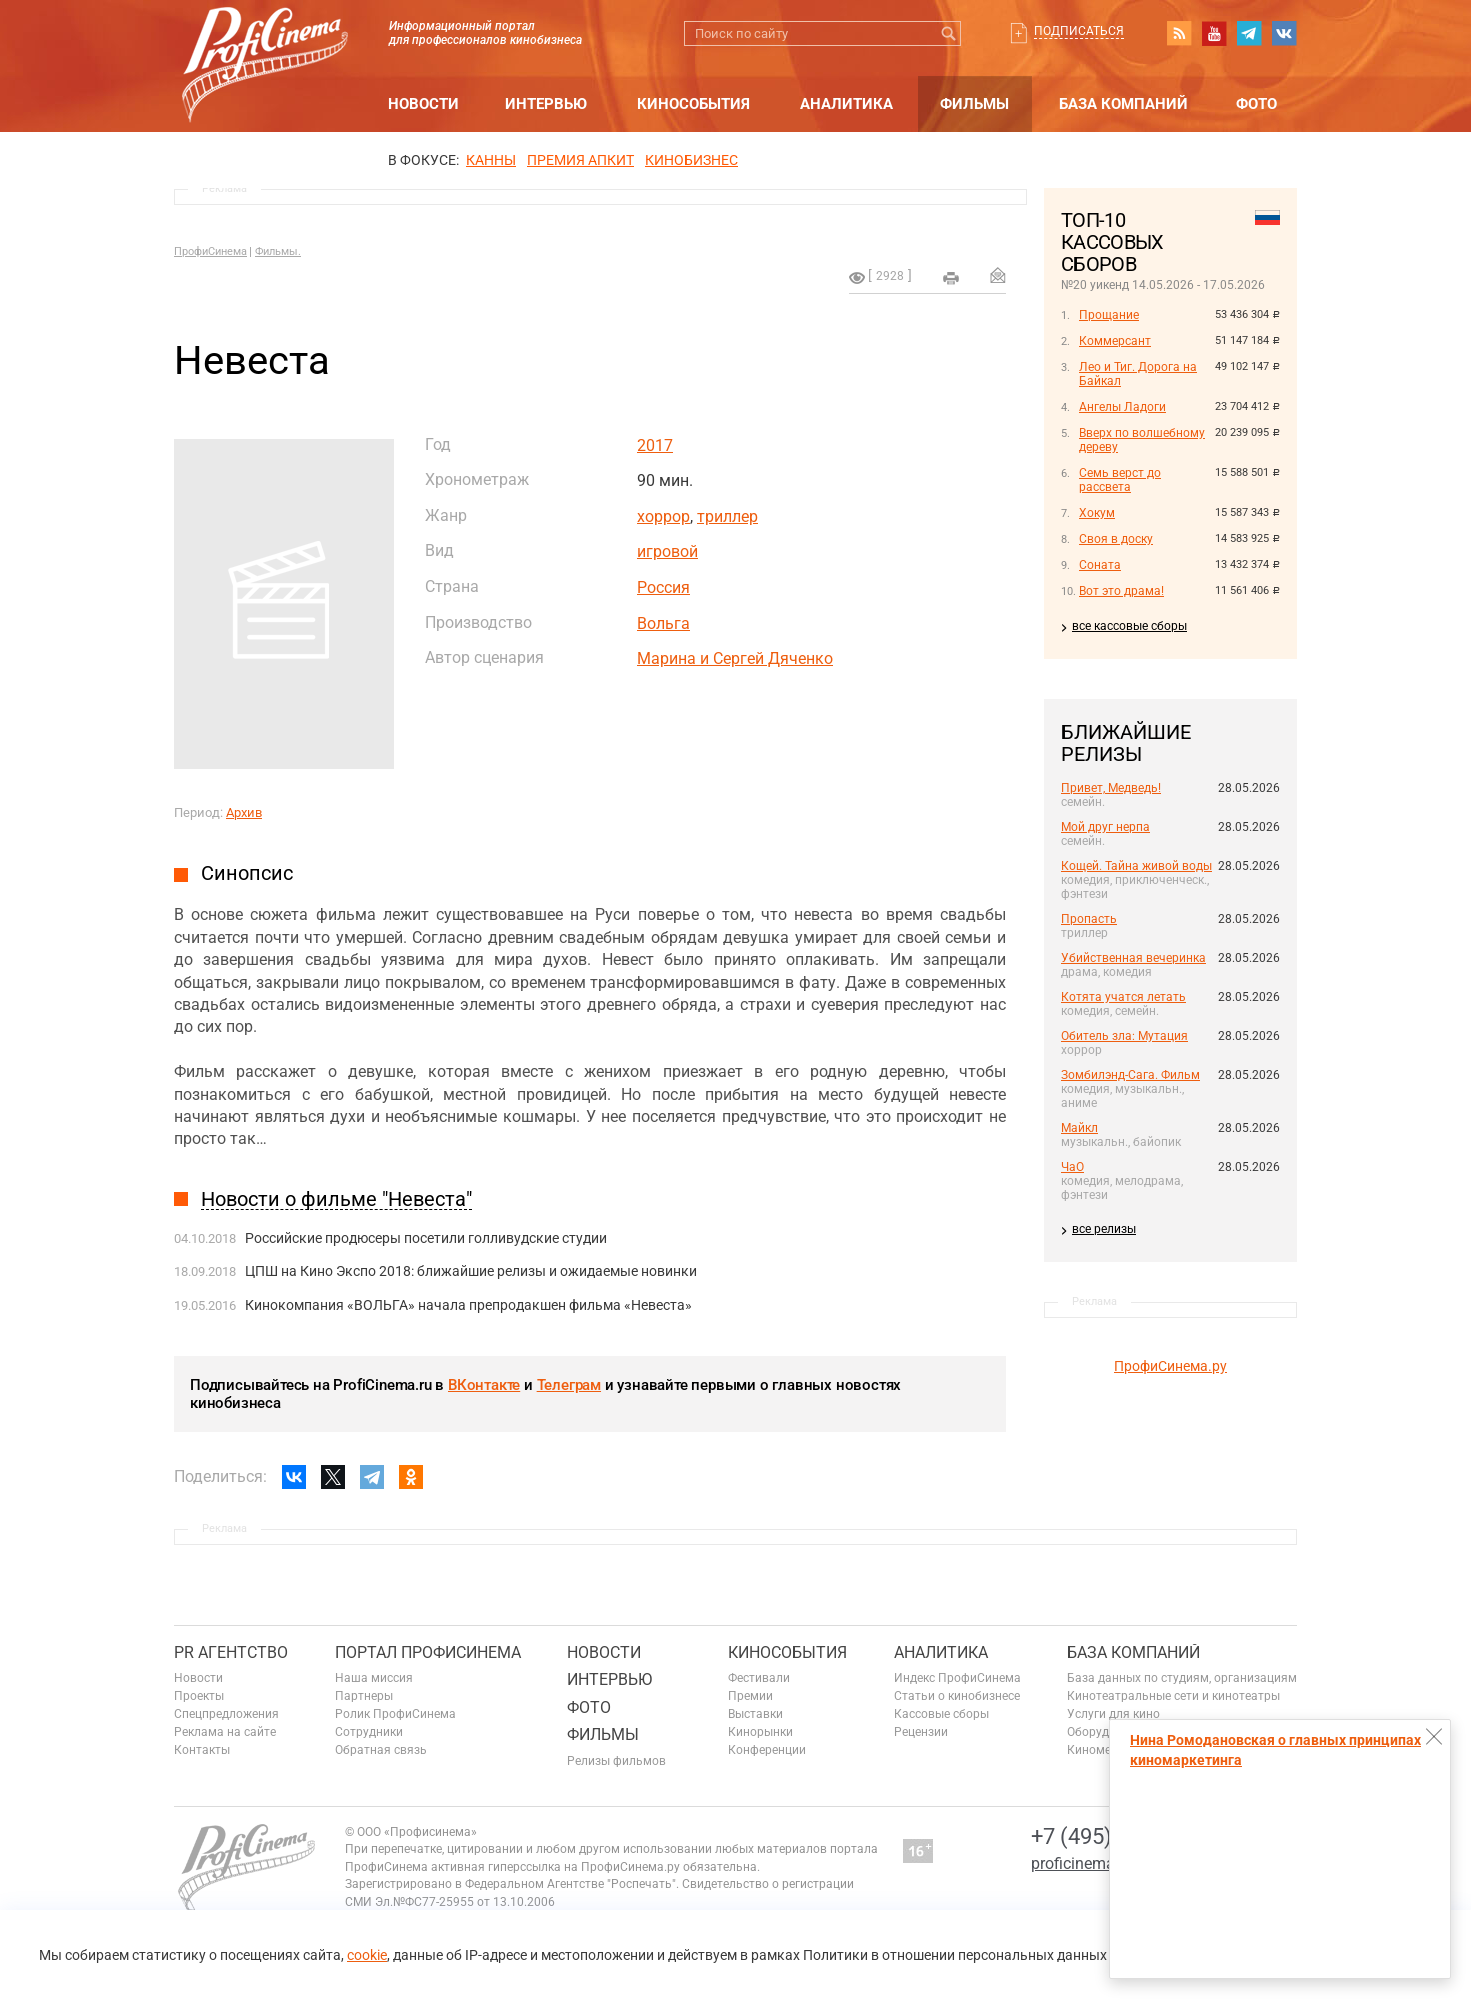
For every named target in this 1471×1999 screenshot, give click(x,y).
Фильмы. (278, 251)
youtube (1214, 33)
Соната (1100, 565)
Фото (1256, 104)
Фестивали (759, 1678)
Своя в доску (1116, 539)
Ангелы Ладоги (1122, 407)
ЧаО (1072, 1167)
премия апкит (580, 160)
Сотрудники (369, 1732)
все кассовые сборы (1129, 626)
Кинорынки (760, 1732)
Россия (663, 587)
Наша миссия (374, 1678)
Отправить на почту (998, 275)
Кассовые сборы (941, 1714)
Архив (244, 812)
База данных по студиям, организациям (1182, 1678)
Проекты (199, 1696)
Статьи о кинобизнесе (957, 1696)
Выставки (755, 1714)
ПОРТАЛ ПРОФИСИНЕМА (428, 1652)
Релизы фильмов (616, 1761)
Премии (750, 1696)
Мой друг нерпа (1105, 827)
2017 (655, 445)
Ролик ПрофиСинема (395, 1714)
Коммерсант (1115, 341)
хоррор (663, 516)
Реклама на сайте (225, 1732)
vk (1284, 33)
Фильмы (974, 104)
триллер (727, 516)
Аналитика (846, 104)
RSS (1179, 33)
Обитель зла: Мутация (1124, 1036)
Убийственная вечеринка (1133, 958)
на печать (951, 278)
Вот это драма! (1121, 591)
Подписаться (1079, 31)
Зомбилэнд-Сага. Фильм (1130, 1075)
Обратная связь (381, 1750)
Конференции (767, 1750)
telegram (1249, 33)
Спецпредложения (226, 1714)
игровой (667, 551)
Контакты (202, 1750)
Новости (423, 104)
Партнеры (364, 1696)
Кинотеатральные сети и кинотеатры (1173, 1696)
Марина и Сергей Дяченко (735, 658)
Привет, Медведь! (1111, 788)
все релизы (1104, 1229)
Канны (491, 160)
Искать (948, 33)
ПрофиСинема (210, 251)
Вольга (663, 623)
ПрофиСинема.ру (1170, 1366)
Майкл (1079, 1128)
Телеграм (569, 1385)
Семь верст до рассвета (1120, 480)
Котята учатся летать (1123, 997)
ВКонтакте (484, 1385)
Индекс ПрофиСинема (957, 1678)
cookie (367, 1955)
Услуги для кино (1113, 1714)
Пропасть (1089, 919)
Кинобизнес (691, 160)
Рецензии (921, 1732)
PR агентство (231, 1652)
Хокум (1097, 513)
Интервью (546, 104)
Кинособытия (693, 104)
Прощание (1109, 315)
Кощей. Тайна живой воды (1136, 866)
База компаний (1123, 104)
